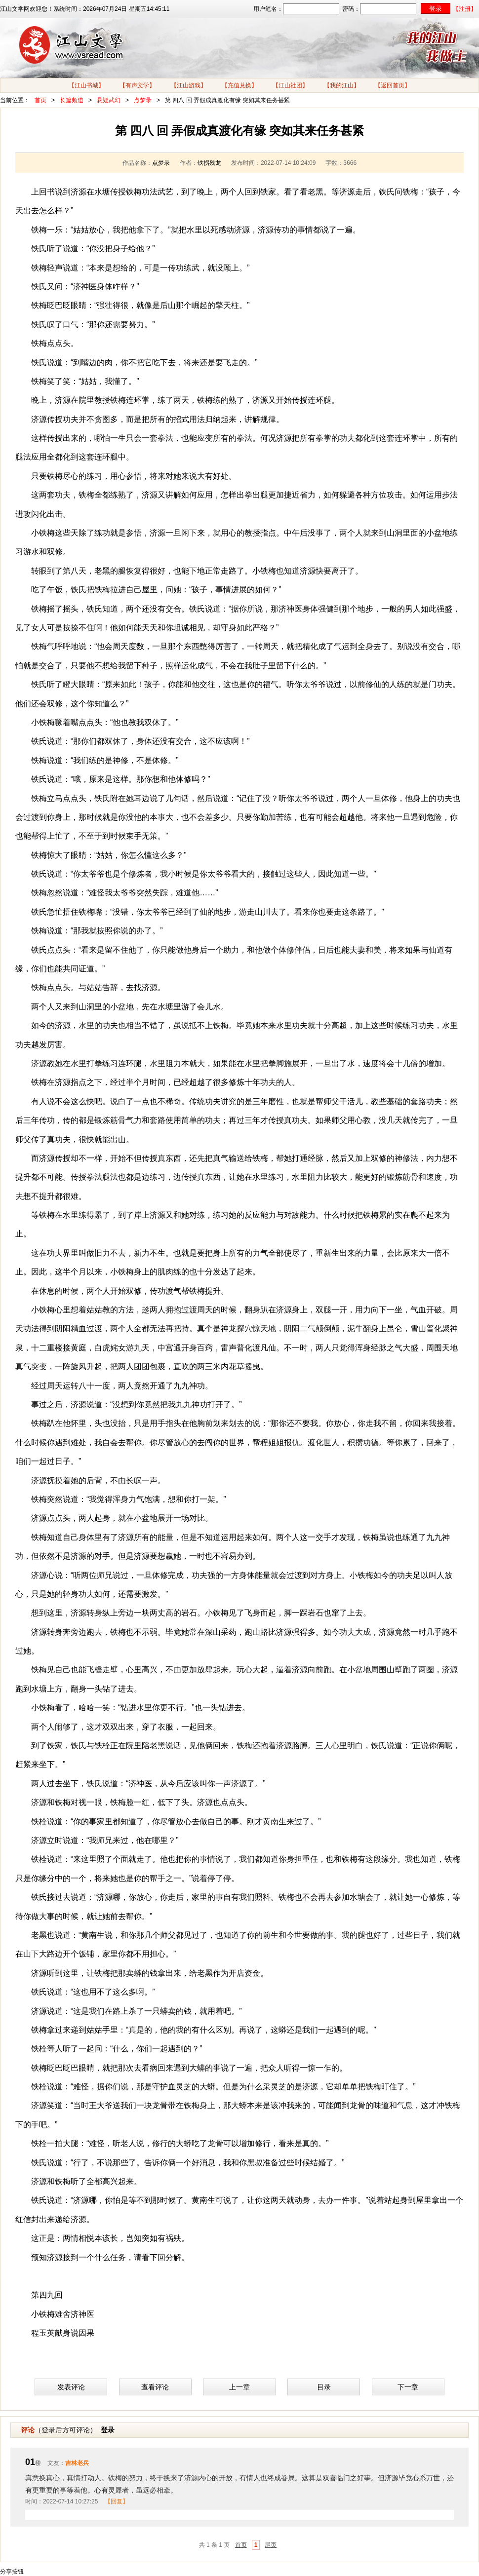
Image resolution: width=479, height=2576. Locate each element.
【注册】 (465, 8)
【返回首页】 (392, 85)
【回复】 (116, 2501)
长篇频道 (71, 100)
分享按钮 (12, 2571)
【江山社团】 (290, 85)
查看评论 (155, 2387)
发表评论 (71, 2387)
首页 (40, 100)
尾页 (271, 2544)
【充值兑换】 (239, 85)
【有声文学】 (137, 85)
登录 (108, 2430)
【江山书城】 (86, 85)
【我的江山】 (341, 85)
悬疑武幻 (108, 100)
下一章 (408, 2387)
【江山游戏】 (188, 85)
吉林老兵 (77, 2463)
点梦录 (143, 100)
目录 (324, 2387)
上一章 (239, 2387)
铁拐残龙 (209, 162)
